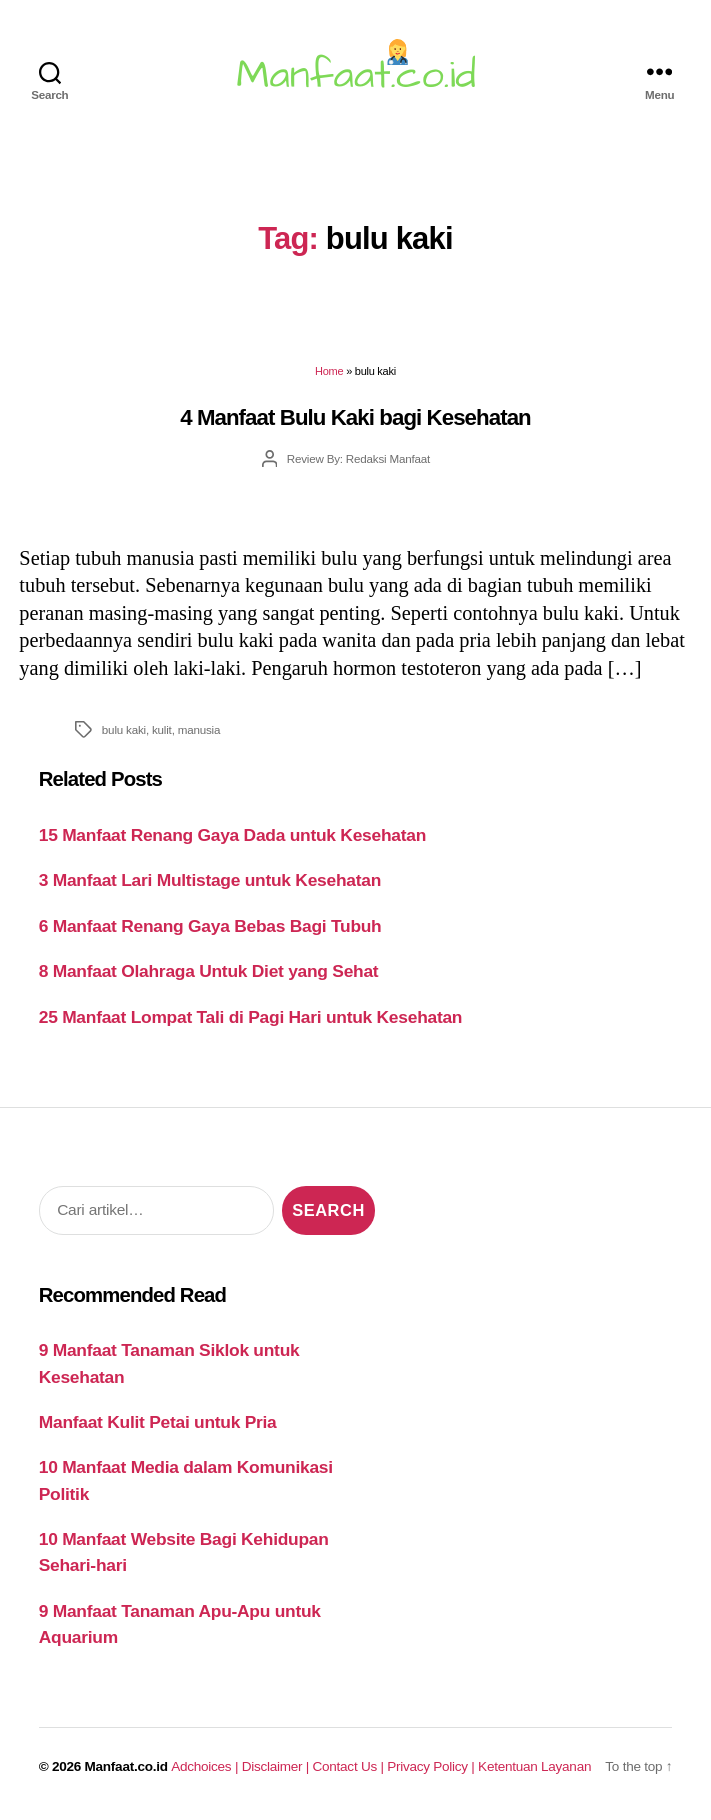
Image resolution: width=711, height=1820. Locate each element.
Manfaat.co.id (126, 1766)
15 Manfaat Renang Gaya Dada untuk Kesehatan (232, 835)
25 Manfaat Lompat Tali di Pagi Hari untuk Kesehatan (251, 1017)
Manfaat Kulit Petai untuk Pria (158, 1422)
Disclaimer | (277, 1766)
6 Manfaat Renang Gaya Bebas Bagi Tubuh (210, 926)
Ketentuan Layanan (534, 1766)
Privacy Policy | (432, 1766)
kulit (162, 729)
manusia (199, 729)
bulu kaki (124, 729)
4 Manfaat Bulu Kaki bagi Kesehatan (355, 417)
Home (329, 371)
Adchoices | (206, 1766)
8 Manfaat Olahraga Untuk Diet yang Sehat (209, 971)
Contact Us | (350, 1766)
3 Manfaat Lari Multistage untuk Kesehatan (210, 880)
